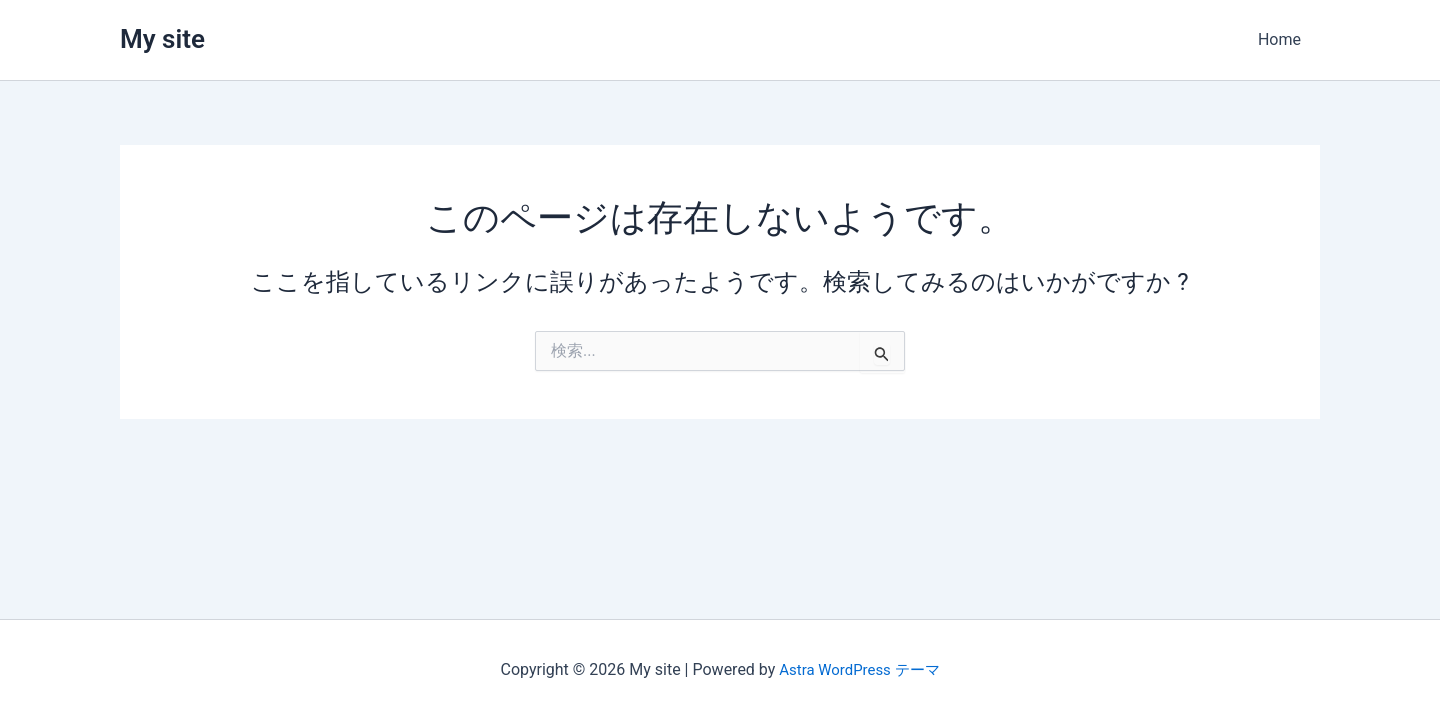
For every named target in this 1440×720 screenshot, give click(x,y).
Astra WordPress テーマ (859, 669)
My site (162, 39)
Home (1282, 39)
